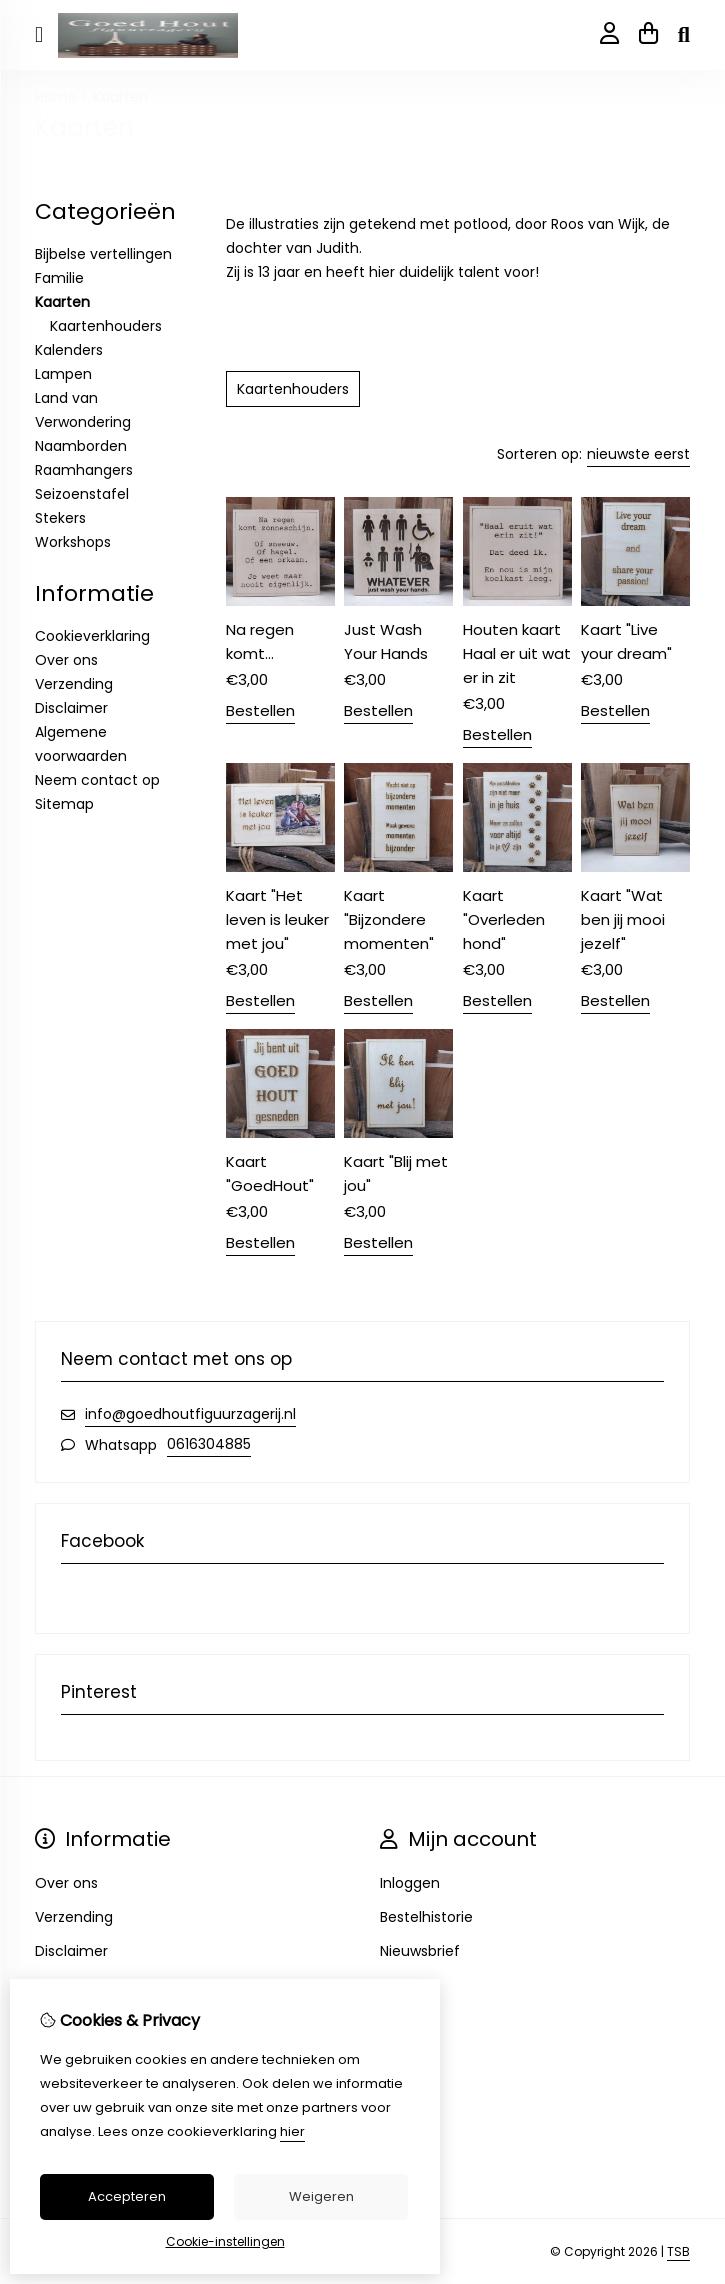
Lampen (63, 374)
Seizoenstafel (82, 494)
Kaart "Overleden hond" (504, 919)
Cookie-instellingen (225, 2241)
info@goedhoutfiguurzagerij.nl (190, 1414)
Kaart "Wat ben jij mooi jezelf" (623, 919)
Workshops (73, 542)
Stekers (60, 518)
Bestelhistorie (426, 1917)
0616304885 (209, 1444)
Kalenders (69, 350)
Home (56, 97)
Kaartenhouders (106, 326)
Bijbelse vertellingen (103, 254)
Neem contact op (97, 780)
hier (292, 2131)
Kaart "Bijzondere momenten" (389, 919)
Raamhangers (84, 470)
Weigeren (321, 2196)
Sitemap (64, 804)
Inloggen (410, 1883)
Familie (59, 278)
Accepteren (127, 2196)
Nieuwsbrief (420, 1951)
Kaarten (120, 97)
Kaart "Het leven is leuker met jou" (277, 919)
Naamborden (81, 446)
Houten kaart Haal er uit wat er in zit (517, 653)
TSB (678, 2251)
